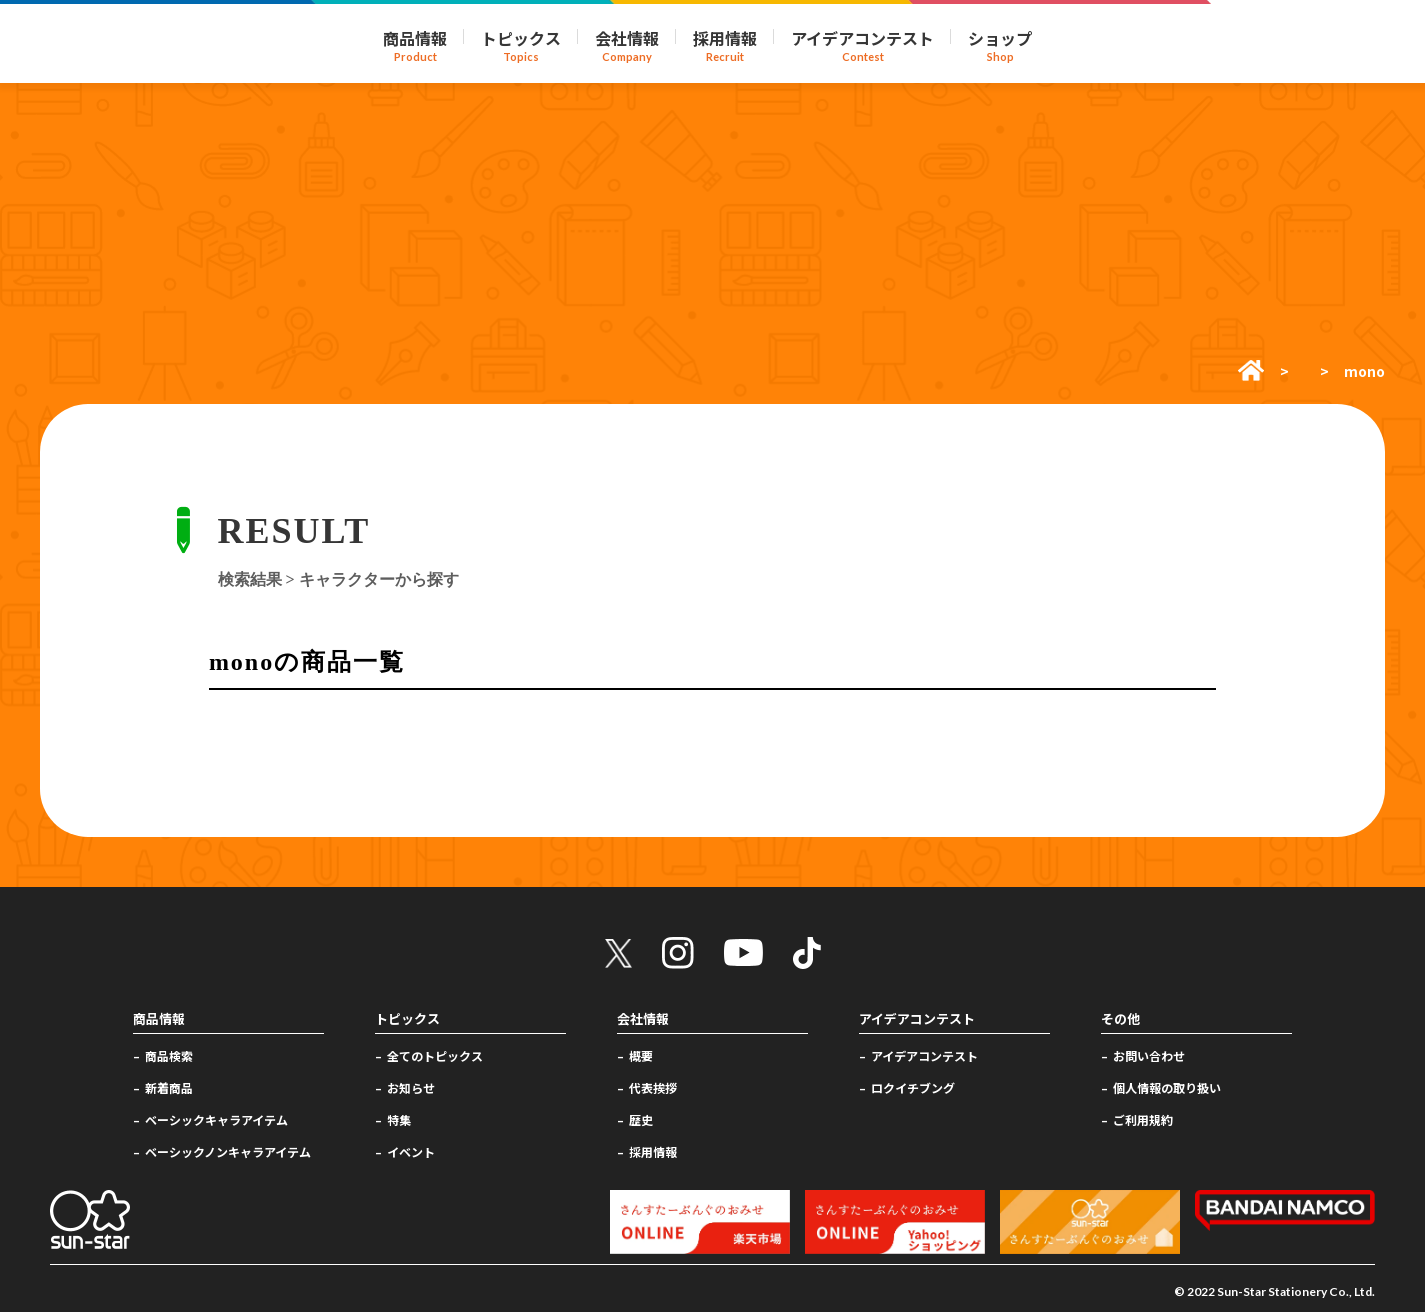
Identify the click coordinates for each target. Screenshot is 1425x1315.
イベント (411, 1153)
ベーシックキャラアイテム (216, 1122)
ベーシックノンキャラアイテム (228, 1153)
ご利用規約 (1143, 1122)
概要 (641, 1058)
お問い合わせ (1149, 1058)
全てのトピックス (435, 1058)
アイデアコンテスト (924, 1058)
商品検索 (169, 1058)
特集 (399, 1122)
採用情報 (653, 1153)
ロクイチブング (913, 1090)
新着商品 (169, 1090)
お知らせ (411, 1090)
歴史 (641, 1122)
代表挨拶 (653, 1090)
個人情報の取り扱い (1167, 1090)
